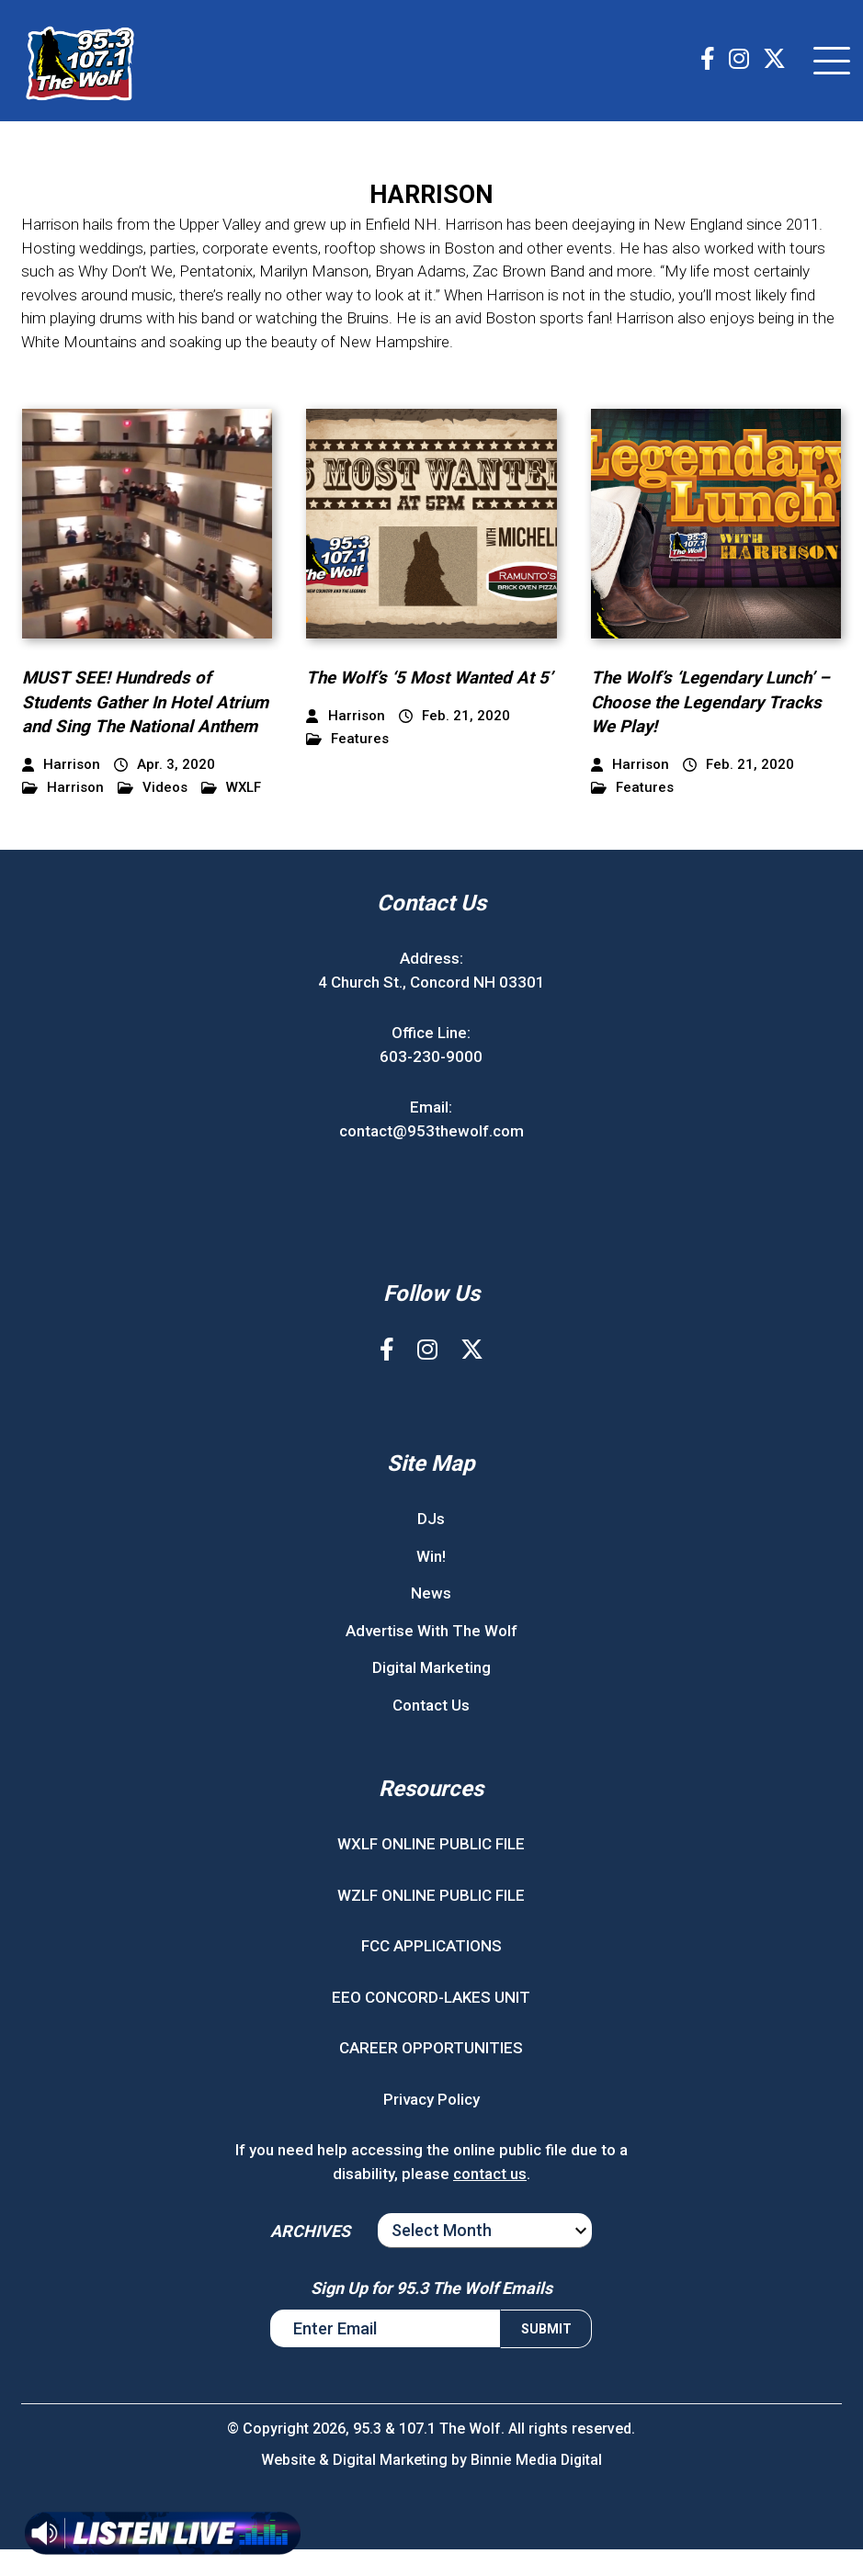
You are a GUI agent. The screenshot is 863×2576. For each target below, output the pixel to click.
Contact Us (431, 1731)
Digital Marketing (431, 1694)
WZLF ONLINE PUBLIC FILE (431, 1921)
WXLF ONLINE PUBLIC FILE (431, 1870)
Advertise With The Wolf (431, 1656)
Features (347, 766)
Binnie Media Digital (536, 2486)
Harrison (63, 814)
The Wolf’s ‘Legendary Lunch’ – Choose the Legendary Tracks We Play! (713, 704)
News (431, 1619)
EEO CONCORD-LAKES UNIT (431, 2023)
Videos (152, 814)
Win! (431, 1582)
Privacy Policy (431, 2125)
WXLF (231, 814)
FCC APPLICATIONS (431, 1972)
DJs (431, 1545)
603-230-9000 (431, 1082)
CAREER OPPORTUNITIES (431, 2074)
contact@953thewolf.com (431, 1156)
